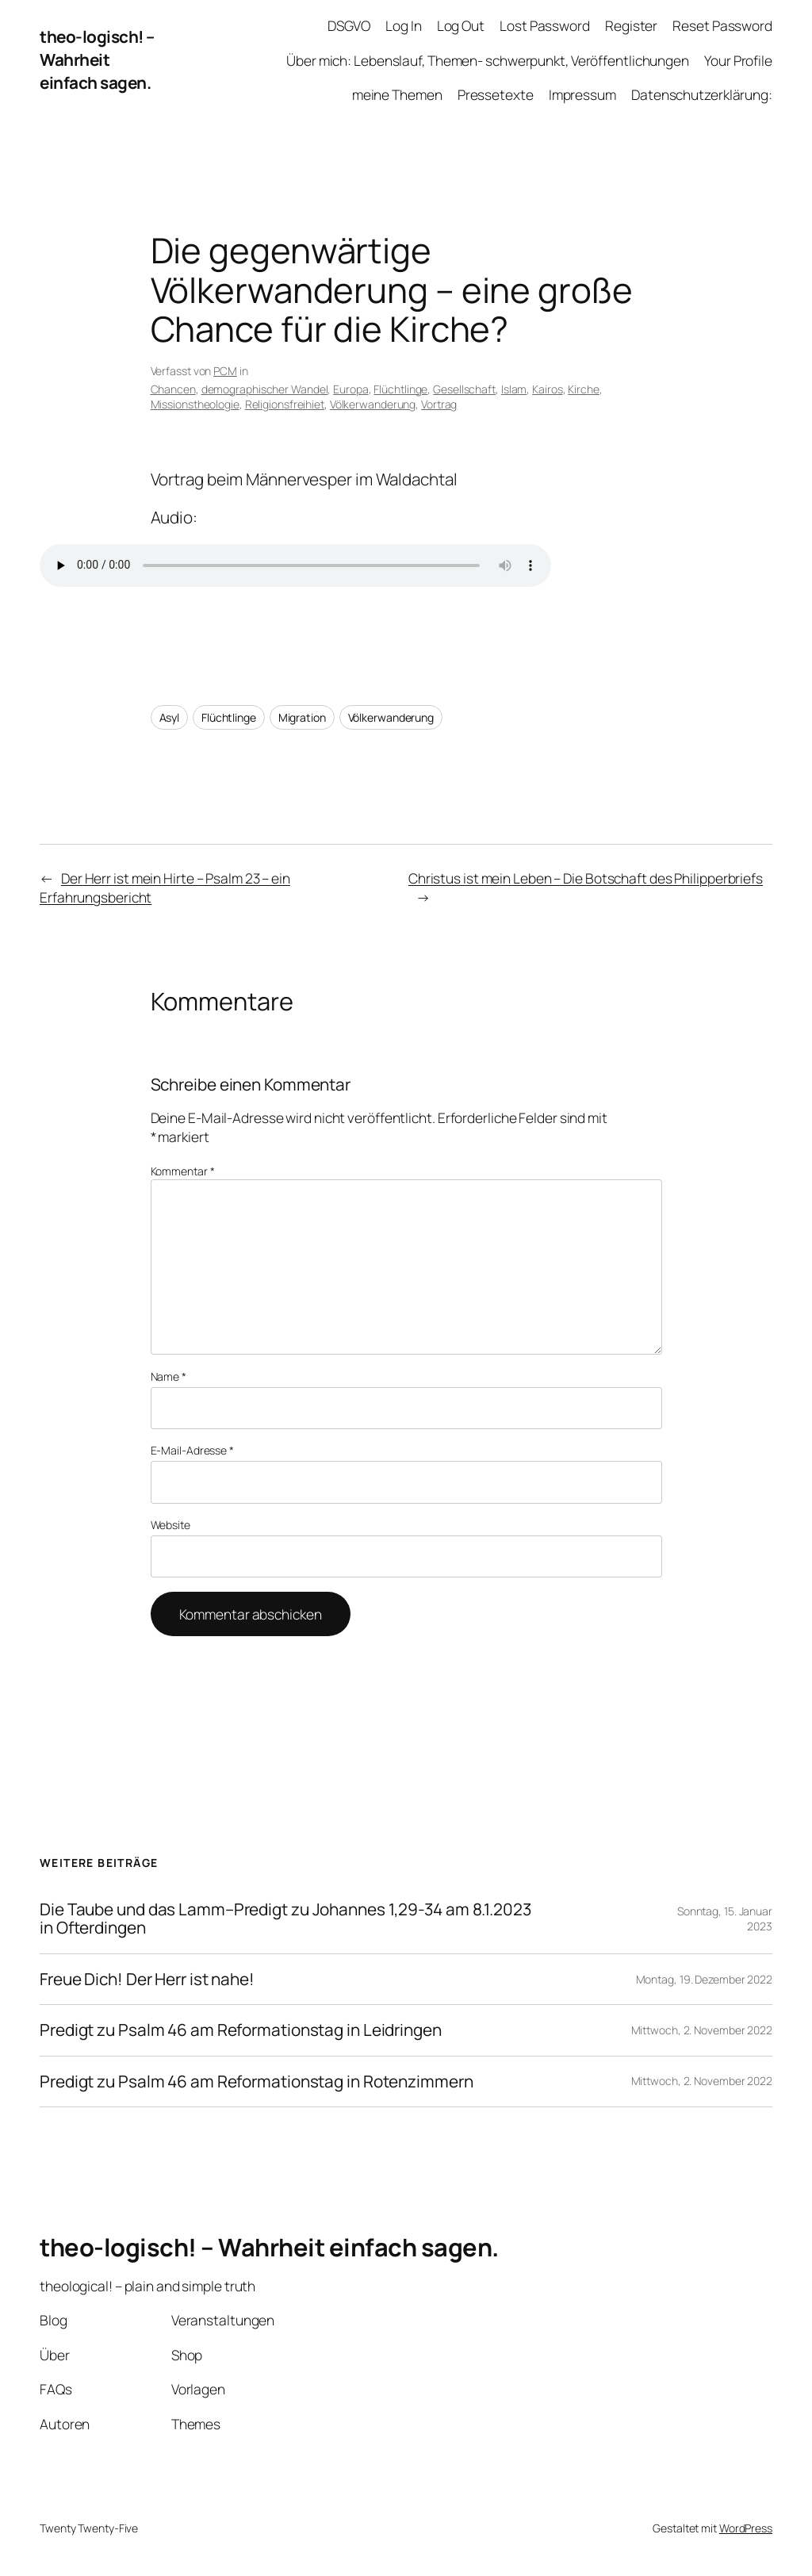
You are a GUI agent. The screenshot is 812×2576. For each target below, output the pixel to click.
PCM (225, 370)
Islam (514, 389)
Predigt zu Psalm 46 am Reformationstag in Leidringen (241, 2030)
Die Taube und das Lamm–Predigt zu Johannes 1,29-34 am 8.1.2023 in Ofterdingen (285, 1919)
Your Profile (738, 60)
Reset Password (722, 25)
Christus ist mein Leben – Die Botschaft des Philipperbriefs (585, 877)
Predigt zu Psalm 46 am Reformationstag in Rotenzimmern (256, 2081)
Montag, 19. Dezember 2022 (704, 1979)
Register (631, 25)
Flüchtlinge (400, 389)
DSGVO (348, 25)
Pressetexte (496, 94)
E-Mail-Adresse (192, 1450)
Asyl (169, 717)
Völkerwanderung (373, 404)
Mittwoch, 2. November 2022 (701, 2029)
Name (168, 1376)
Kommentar (183, 1171)
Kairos (547, 389)
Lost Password (545, 25)
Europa (350, 389)
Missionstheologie (195, 404)
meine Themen (397, 94)
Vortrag (439, 404)
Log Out (461, 25)
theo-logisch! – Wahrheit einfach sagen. (97, 59)
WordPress (745, 2528)
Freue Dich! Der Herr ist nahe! (147, 1979)
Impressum (582, 94)
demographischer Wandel (264, 389)
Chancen (173, 389)
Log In (403, 25)
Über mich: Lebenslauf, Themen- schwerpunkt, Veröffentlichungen (487, 60)
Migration (302, 717)
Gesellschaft (464, 389)
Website (170, 1524)
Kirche (583, 389)
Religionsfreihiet (284, 404)
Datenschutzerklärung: (701, 94)
